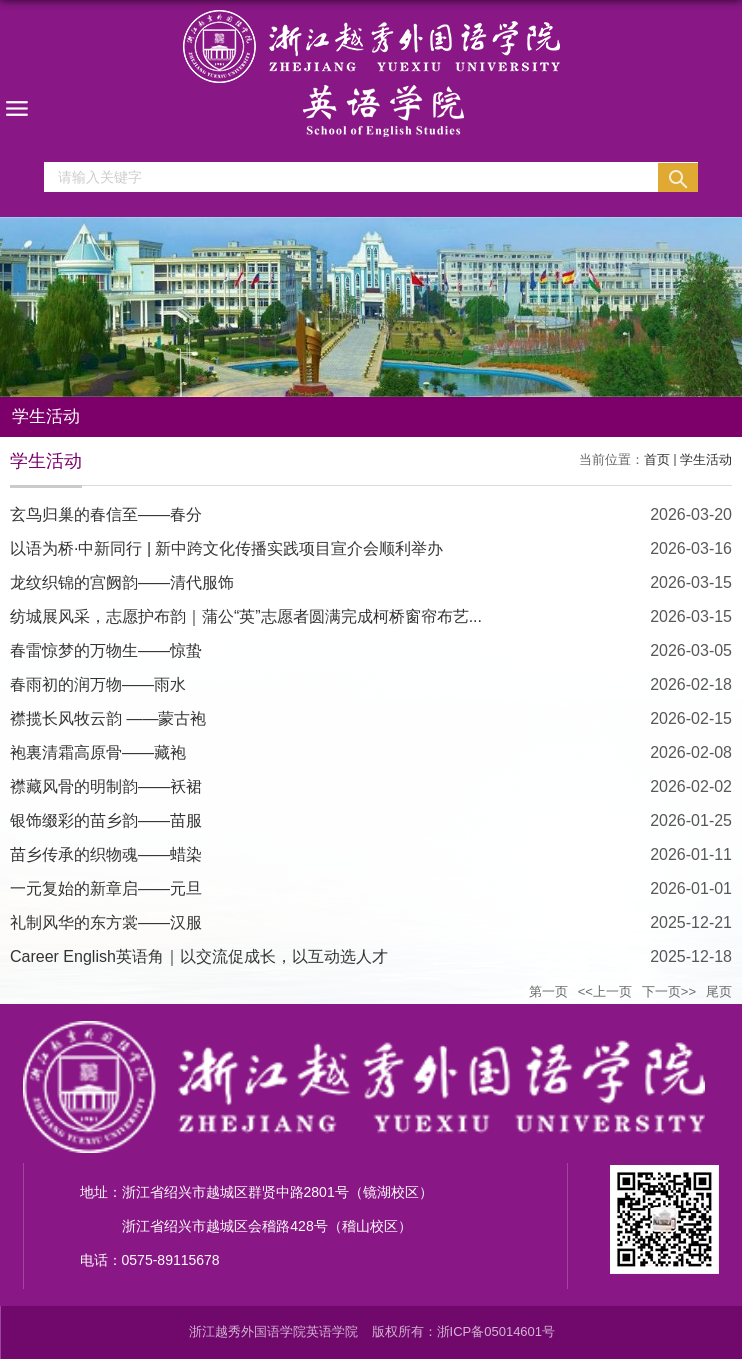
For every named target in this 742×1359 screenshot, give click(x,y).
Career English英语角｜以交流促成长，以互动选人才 (199, 956)
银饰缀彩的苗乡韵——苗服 (106, 820)
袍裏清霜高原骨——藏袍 (98, 752)
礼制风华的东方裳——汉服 (106, 922)
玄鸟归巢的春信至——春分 (106, 514)
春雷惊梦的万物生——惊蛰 (106, 650)
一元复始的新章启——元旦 (106, 888)
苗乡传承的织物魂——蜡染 (106, 854)
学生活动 (706, 459)
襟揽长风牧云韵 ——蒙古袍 (108, 718)
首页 (657, 459)
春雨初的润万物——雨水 (98, 684)
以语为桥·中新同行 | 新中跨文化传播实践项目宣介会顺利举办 (227, 548)
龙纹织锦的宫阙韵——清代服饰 (122, 582)
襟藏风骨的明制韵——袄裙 (106, 786)
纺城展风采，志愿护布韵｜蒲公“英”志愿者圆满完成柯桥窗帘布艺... (246, 616)
